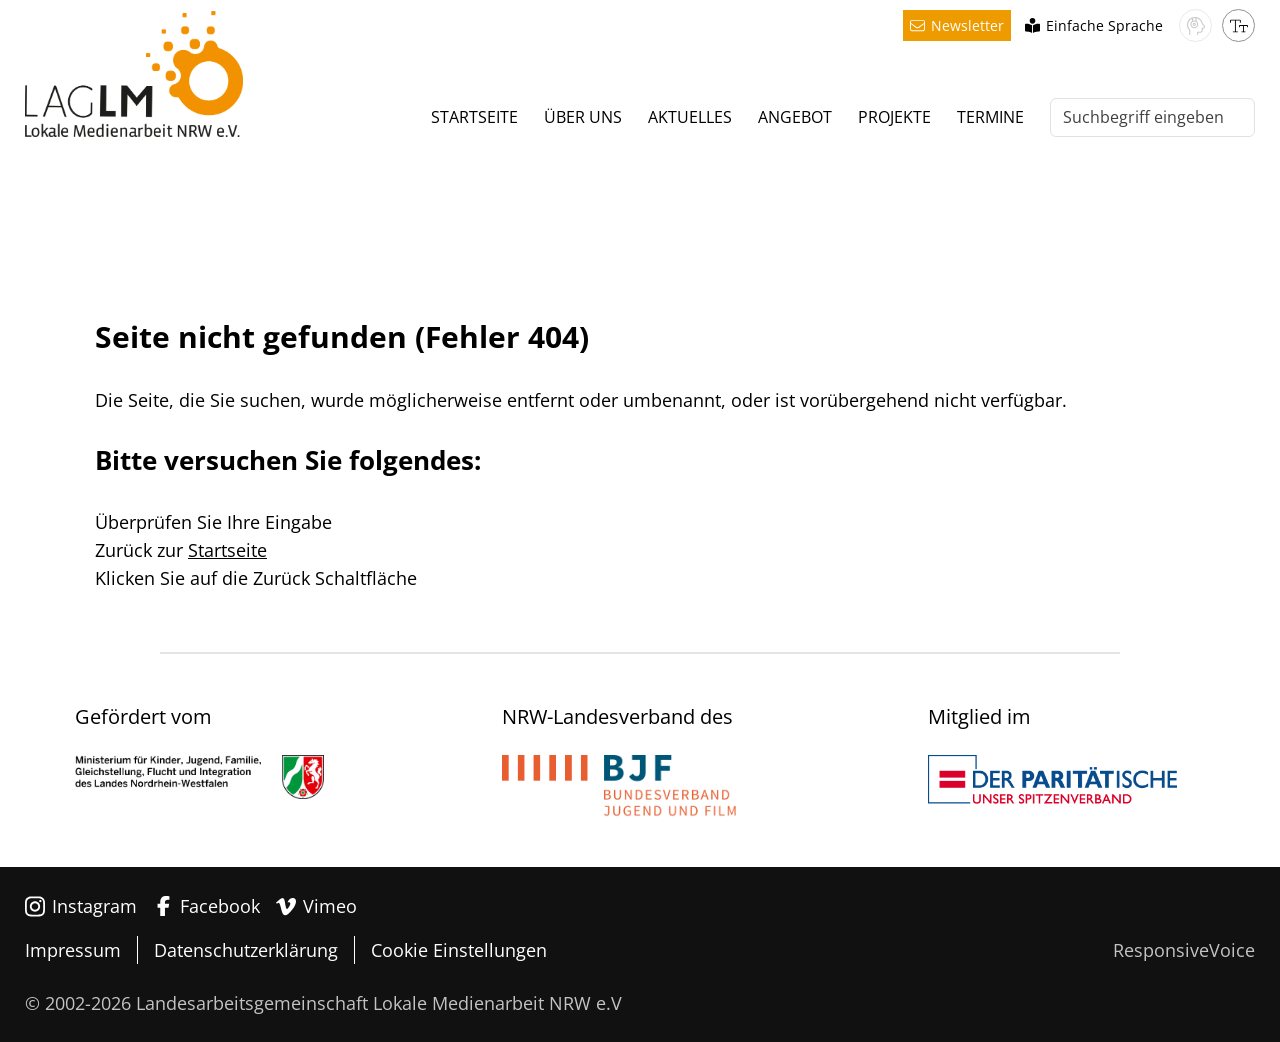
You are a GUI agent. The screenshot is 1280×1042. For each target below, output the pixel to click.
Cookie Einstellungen (459, 950)
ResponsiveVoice (1184, 950)
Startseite (227, 550)
